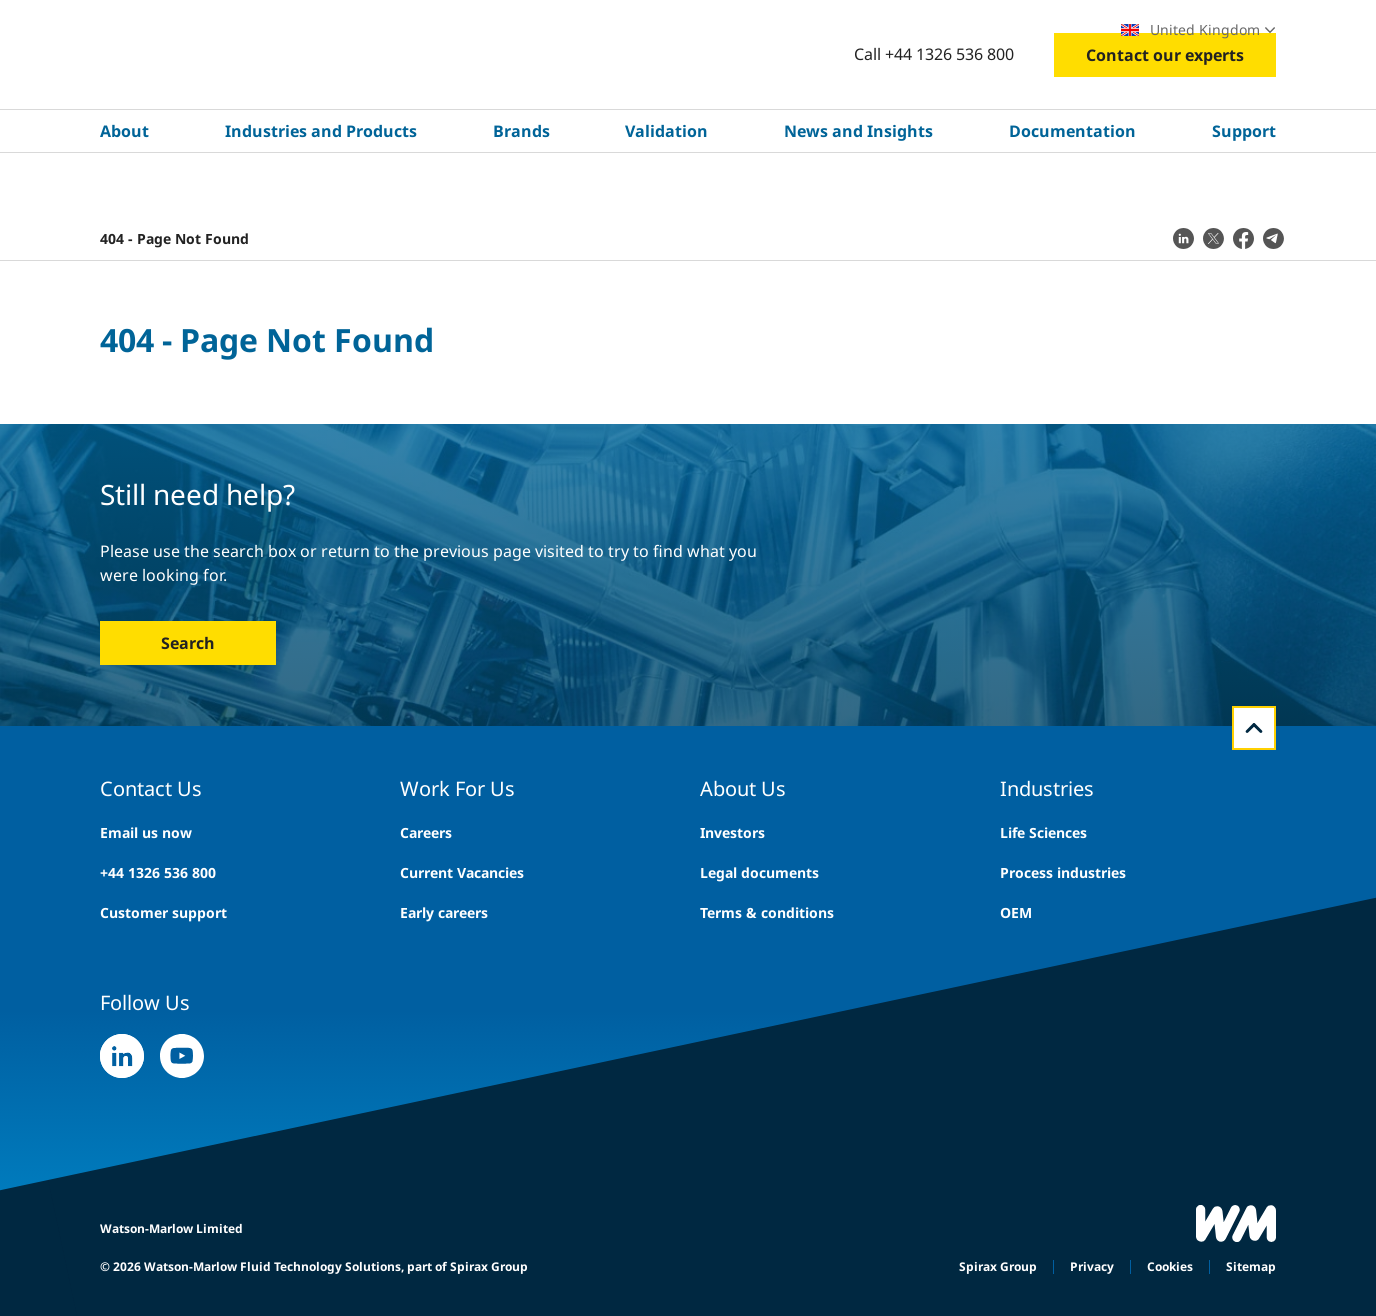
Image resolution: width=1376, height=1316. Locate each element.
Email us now (146, 832)
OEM (1016, 912)
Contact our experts (1165, 115)
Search (188, 643)
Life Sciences (1043, 832)
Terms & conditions (767, 912)
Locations (1051, 29)
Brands (521, 191)
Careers (852, 29)
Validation (666, 191)
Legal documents (759, 872)
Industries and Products (321, 191)
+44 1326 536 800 (158, 872)
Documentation (1072, 191)
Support (1244, 191)
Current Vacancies (462, 872)
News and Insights (858, 191)
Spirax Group (998, 1266)
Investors (732, 832)
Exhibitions (949, 29)
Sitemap (1251, 1266)
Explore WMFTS (210, 30)
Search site (730, 29)
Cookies (1170, 1266)
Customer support (163, 912)
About (124, 191)
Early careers (444, 912)
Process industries (1063, 872)
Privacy (1092, 1266)
